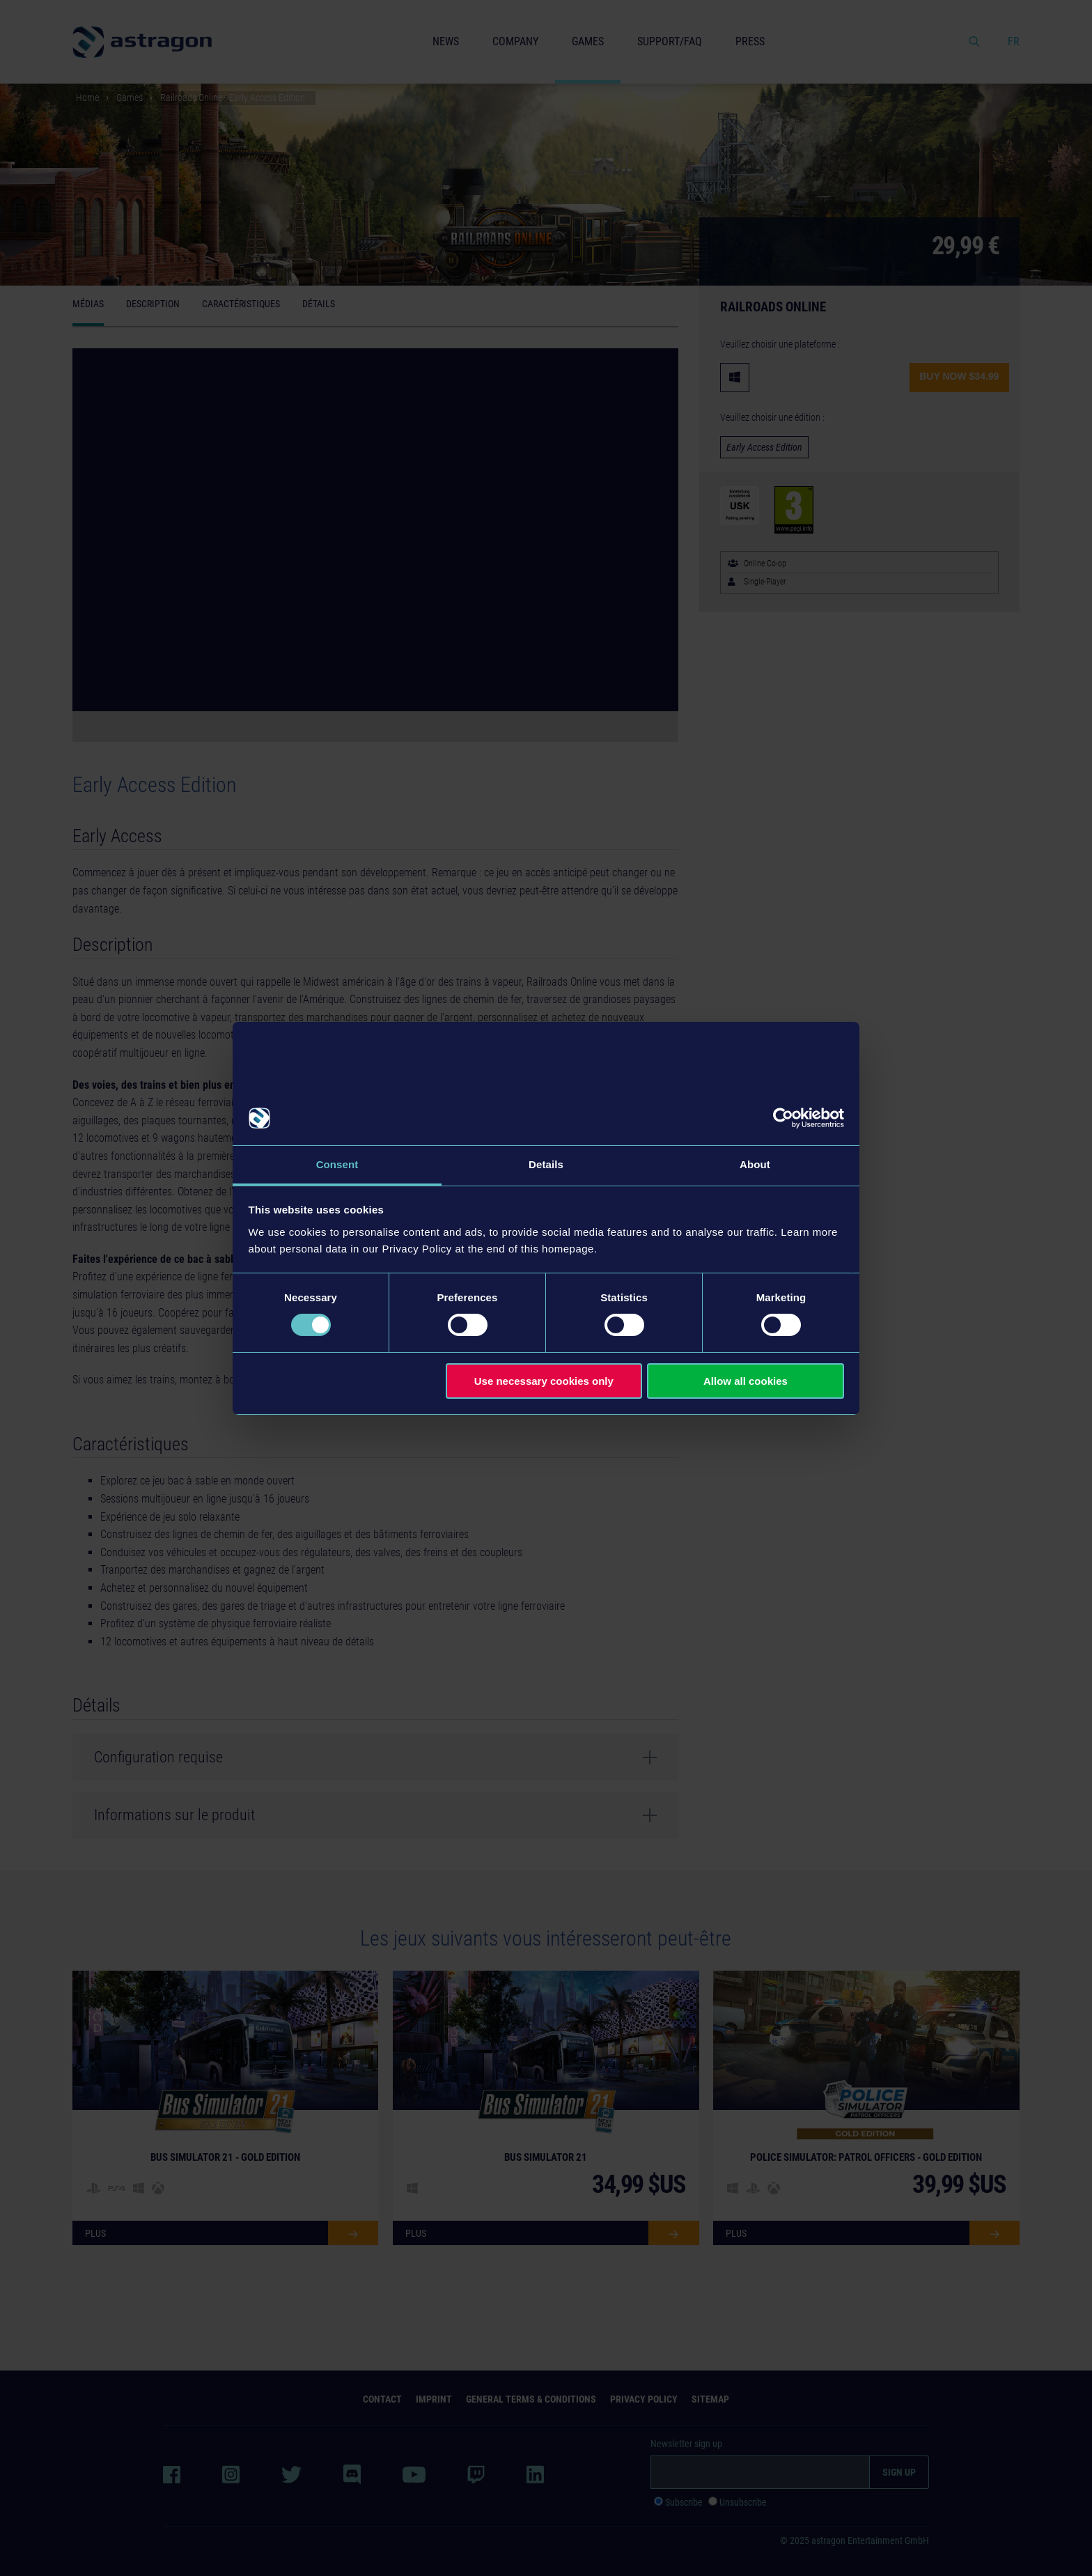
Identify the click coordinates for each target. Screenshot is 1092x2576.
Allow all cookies (745, 1381)
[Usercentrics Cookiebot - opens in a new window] (783, 1118)
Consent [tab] (337, 1164)
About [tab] (755, 1164)
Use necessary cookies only (544, 1381)
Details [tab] (546, 1164)
